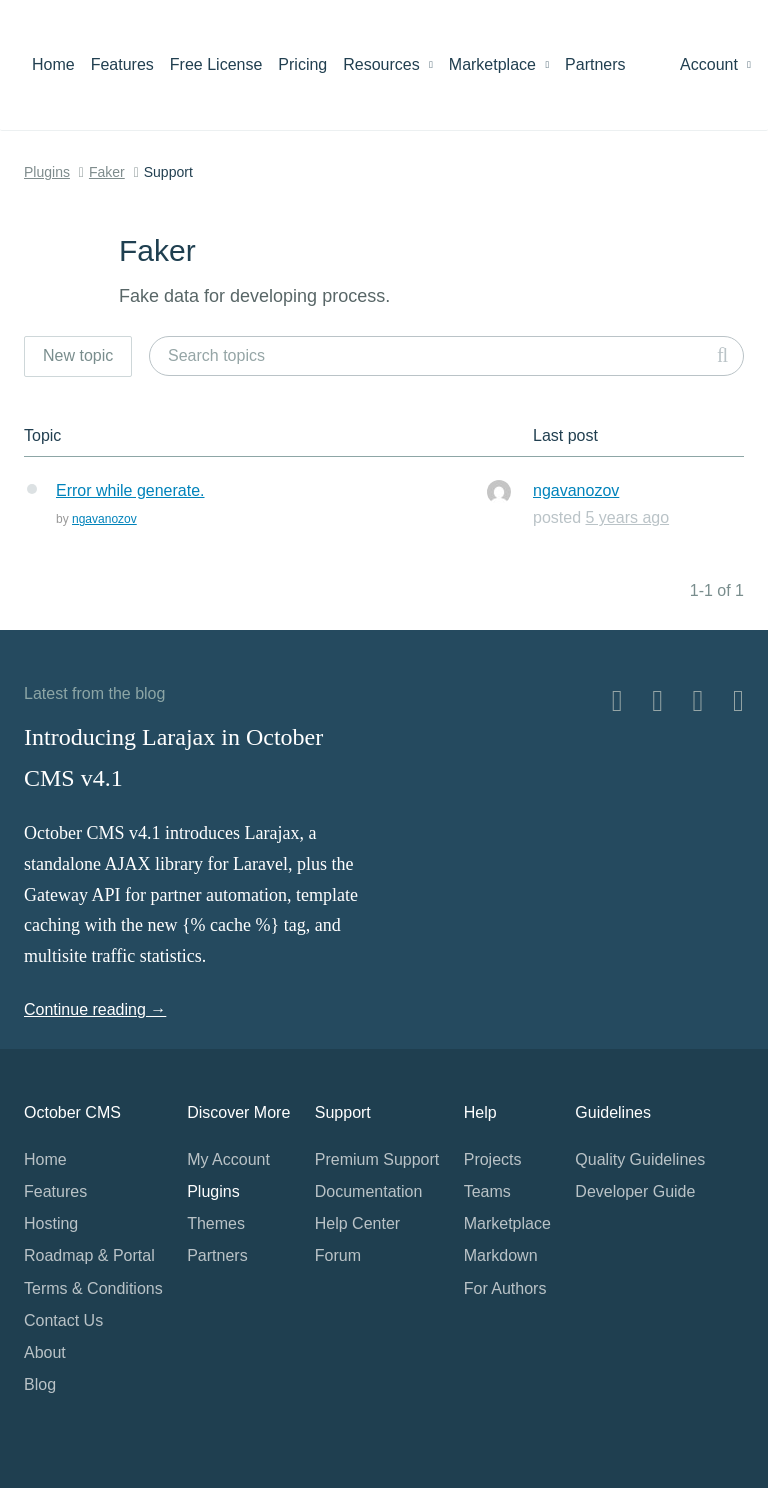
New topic (78, 355)
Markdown (501, 1255)
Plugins (47, 172)
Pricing (302, 64)
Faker (107, 172)
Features (122, 64)
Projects (493, 1159)
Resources (388, 64)
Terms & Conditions (93, 1288)
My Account (228, 1159)
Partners (595, 64)
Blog (40, 1384)
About (45, 1352)
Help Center (357, 1223)
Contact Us (63, 1320)
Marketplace (499, 64)
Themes (216, 1223)
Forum (338, 1255)
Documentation (369, 1191)
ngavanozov (104, 519)
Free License (216, 64)
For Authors (505, 1288)
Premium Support (377, 1159)
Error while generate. (130, 490)
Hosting (51, 1223)
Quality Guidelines (640, 1159)
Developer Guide (635, 1191)
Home (53, 64)
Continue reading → (95, 1009)
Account (715, 64)
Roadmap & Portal (89, 1255)
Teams (487, 1191)
